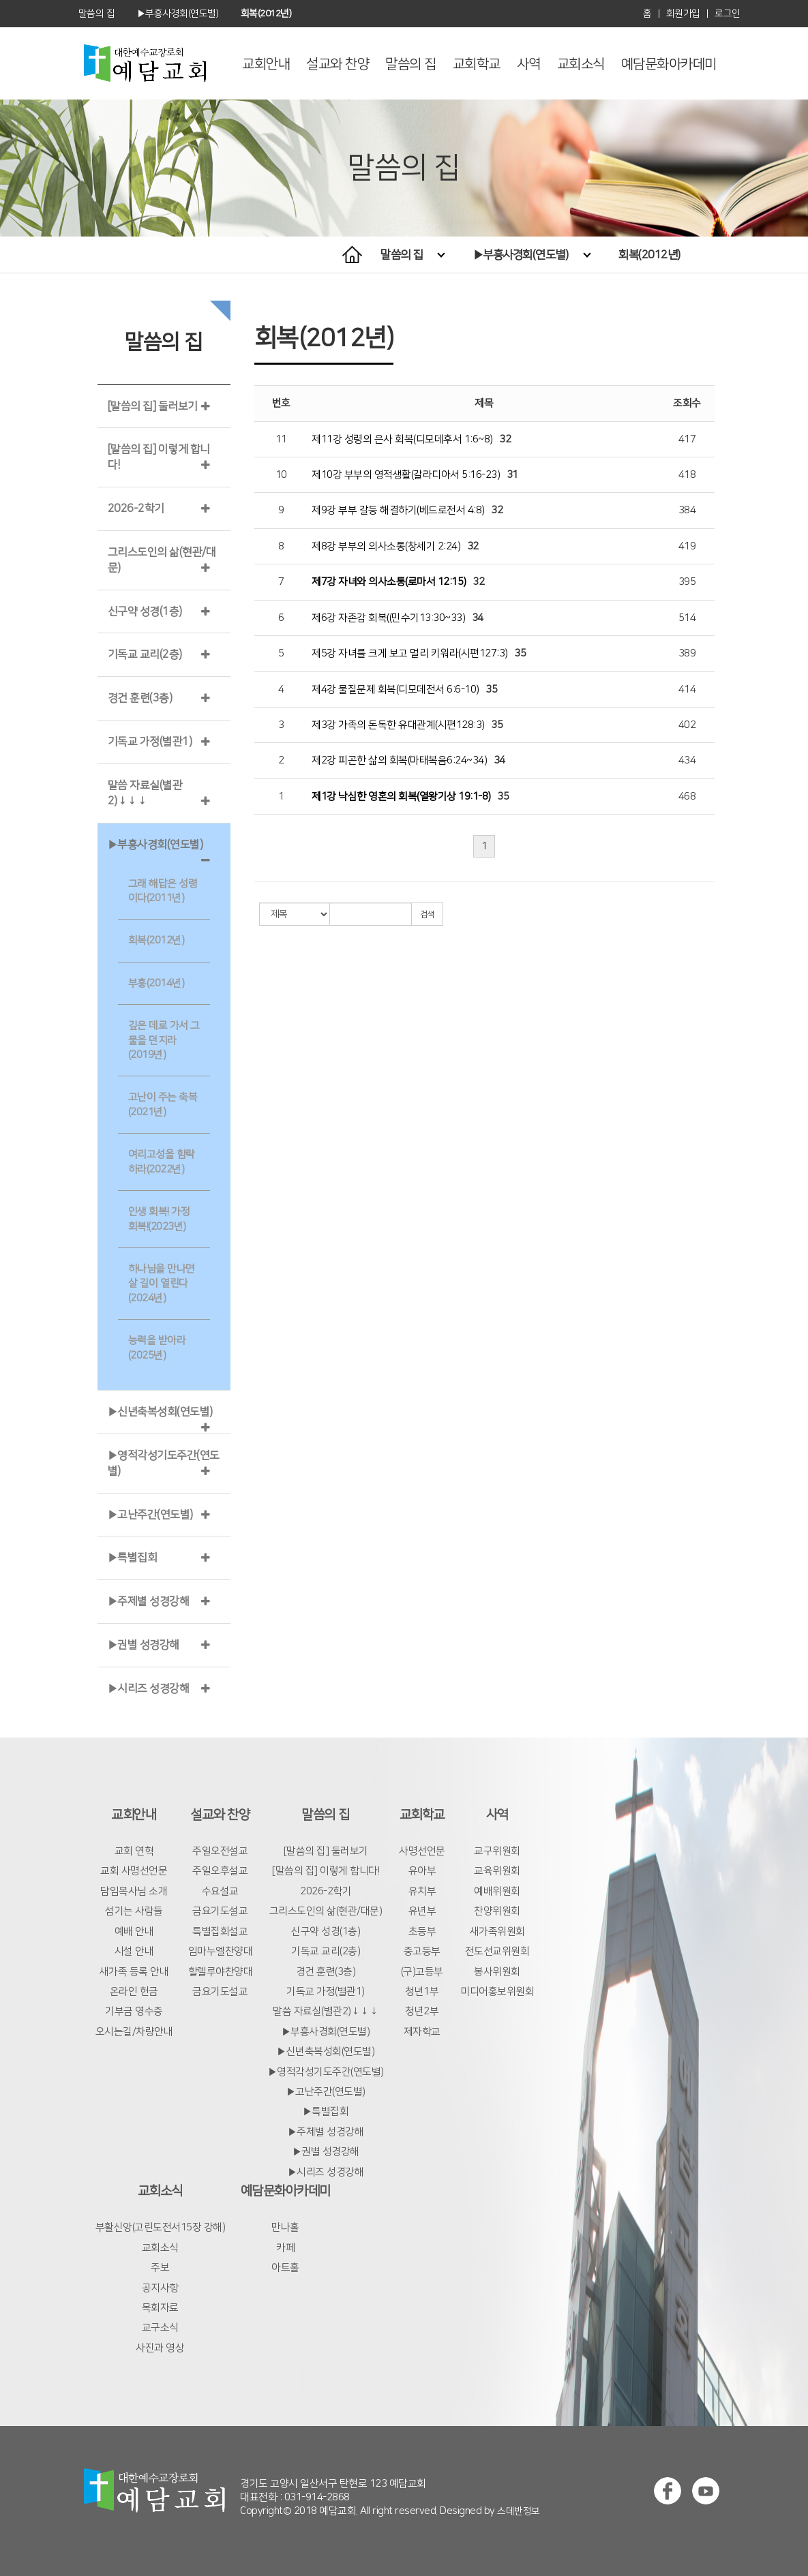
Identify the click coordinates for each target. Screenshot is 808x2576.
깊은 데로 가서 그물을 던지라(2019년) (164, 1040)
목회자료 (160, 2308)
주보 (160, 2267)
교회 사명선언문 (133, 1871)
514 (687, 618)
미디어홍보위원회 (497, 1991)
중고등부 (422, 1951)
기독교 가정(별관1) (150, 742)
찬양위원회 (497, 1911)
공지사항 (160, 2288)
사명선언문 (422, 1851)
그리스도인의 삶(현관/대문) (326, 1911)
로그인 (727, 13)
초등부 (422, 1931)
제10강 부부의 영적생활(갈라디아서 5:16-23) (406, 475)
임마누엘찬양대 (220, 1951)
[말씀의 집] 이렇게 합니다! (325, 1871)
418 (687, 475)
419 (687, 546)
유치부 (422, 1891)
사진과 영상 (160, 2348)
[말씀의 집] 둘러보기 (153, 406)
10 (281, 475)
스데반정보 (518, 2511)
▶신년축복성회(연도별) (160, 1412)
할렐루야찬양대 (220, 1972)
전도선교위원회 (497, 1951)
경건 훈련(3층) (140, 698)
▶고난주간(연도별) (150, 1515)
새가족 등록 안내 (134, 1972)
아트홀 (285, 2267)
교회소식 (581, 64)
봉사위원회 (497, 1972)
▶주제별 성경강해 (149, 1601)
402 (687, 725)
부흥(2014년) (156, 983)
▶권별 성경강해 (143, 1645)
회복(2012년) (649, 255)
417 (687, 439)
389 (687, 653)
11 (281, 439)
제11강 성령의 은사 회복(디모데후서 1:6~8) (402, 439)
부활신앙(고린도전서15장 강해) (160, 2227)
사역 (529, 64)
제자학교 (422, 2031)
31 (512, 475)
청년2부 (421, 2011)
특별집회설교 (220, 1931)
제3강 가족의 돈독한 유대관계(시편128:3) (398, 725)
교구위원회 (497, 1851)
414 (687, 689)
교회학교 (476, 64)
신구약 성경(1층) (145, 611)
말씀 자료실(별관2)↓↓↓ (325, 2011)
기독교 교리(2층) (145, 654)
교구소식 (160, 2327)
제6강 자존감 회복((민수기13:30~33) (388, 618)
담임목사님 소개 (133, 1891)
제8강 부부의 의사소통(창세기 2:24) (386, 546)
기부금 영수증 (134, 2011)
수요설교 (220, 1891)
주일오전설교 (220, 1851)
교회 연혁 (134, 1851)
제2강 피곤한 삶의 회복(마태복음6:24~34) (399, 760)
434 (687, 760)
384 (687, 510)
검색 (427, 914)
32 (505, 439)
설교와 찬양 (337, 64)
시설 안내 (134, 1951)
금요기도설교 (220, 1911)
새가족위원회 (497, 1931)
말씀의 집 (410, 64)
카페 (285, 2248)
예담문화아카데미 (669, 64)
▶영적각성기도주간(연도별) (326, 2072)
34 (477, 618)
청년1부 (421, 1991)
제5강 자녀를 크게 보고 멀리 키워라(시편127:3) (410, 653)
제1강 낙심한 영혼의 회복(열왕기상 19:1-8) (401, 796)
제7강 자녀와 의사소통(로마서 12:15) (389, 582)
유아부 (422, 1871)
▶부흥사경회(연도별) (532, 255)
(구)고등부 (422, 1972)
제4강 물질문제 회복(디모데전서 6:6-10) (395, 689)
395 (687, 582)
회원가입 (683, 13)
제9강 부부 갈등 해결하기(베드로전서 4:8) (398, 510)
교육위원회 (497, 1871)
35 (520, 653)
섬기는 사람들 (134, 1911)
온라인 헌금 (134, 1991)
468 (687, 796)
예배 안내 (134, 1931)
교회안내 (266, 64)
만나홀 (285, 2227)
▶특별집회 (133, 1557)
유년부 (422, 1911)
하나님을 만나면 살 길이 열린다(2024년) (161, 1283)
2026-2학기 (136, 508)
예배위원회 (497, 1891)
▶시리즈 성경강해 (149, 1688)
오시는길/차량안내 (134, 2031)
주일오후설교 (220, 1871)
